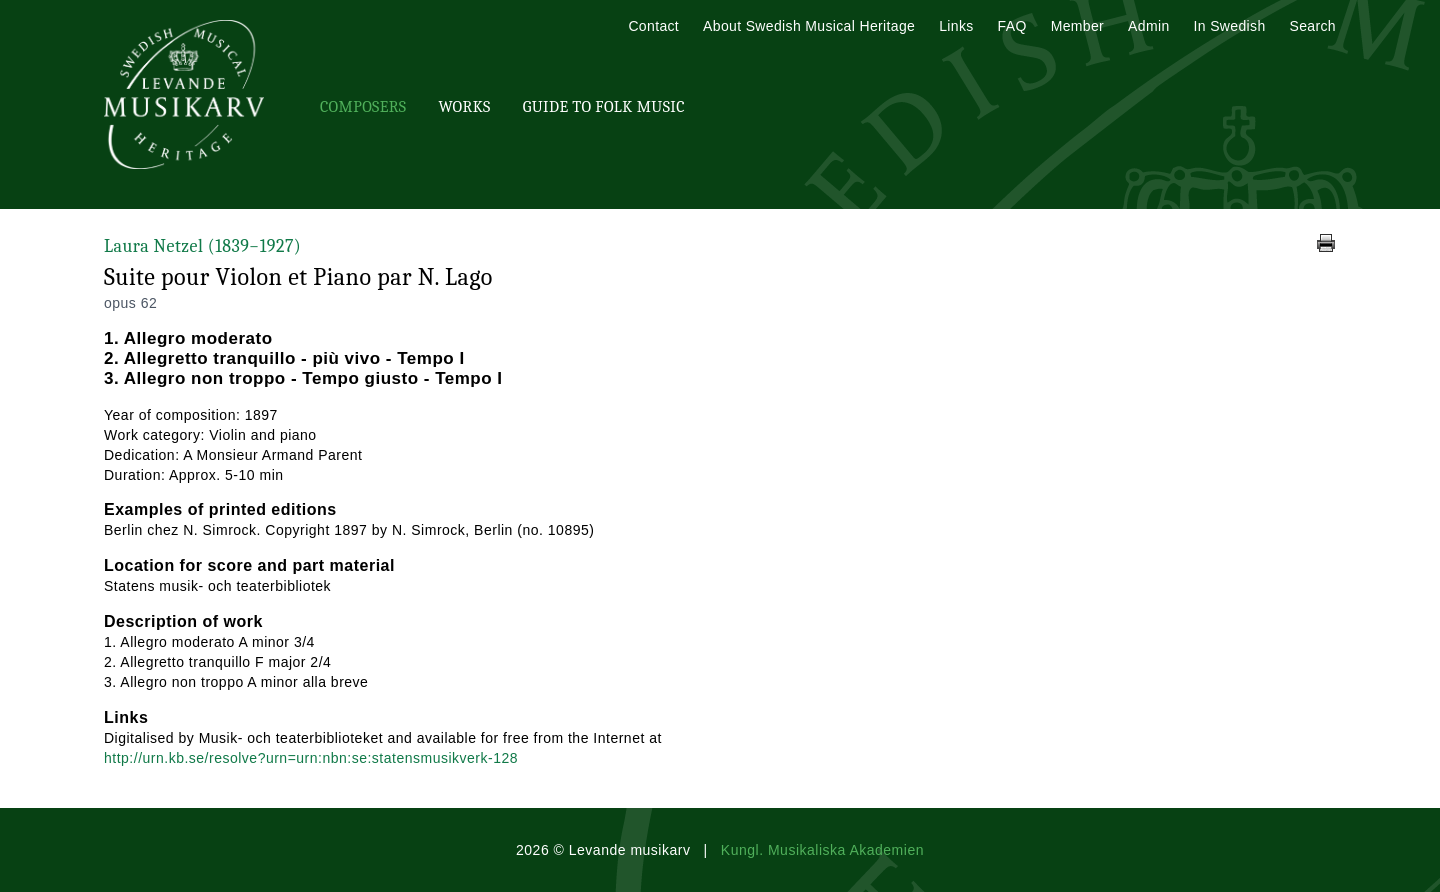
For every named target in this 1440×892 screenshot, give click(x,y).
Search (1313, 26)
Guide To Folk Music (604, 107)
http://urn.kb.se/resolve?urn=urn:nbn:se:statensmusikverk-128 (311, 758)
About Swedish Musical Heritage (809, 26)
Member (1077, 26)
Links (956, 26)
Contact (653, 26)
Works (464, 107)
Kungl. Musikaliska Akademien (822, 850)
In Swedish (1230, 26)
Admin (1148, 26)
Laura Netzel (202, 246)
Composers (363, 107)
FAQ (1012, 26)
